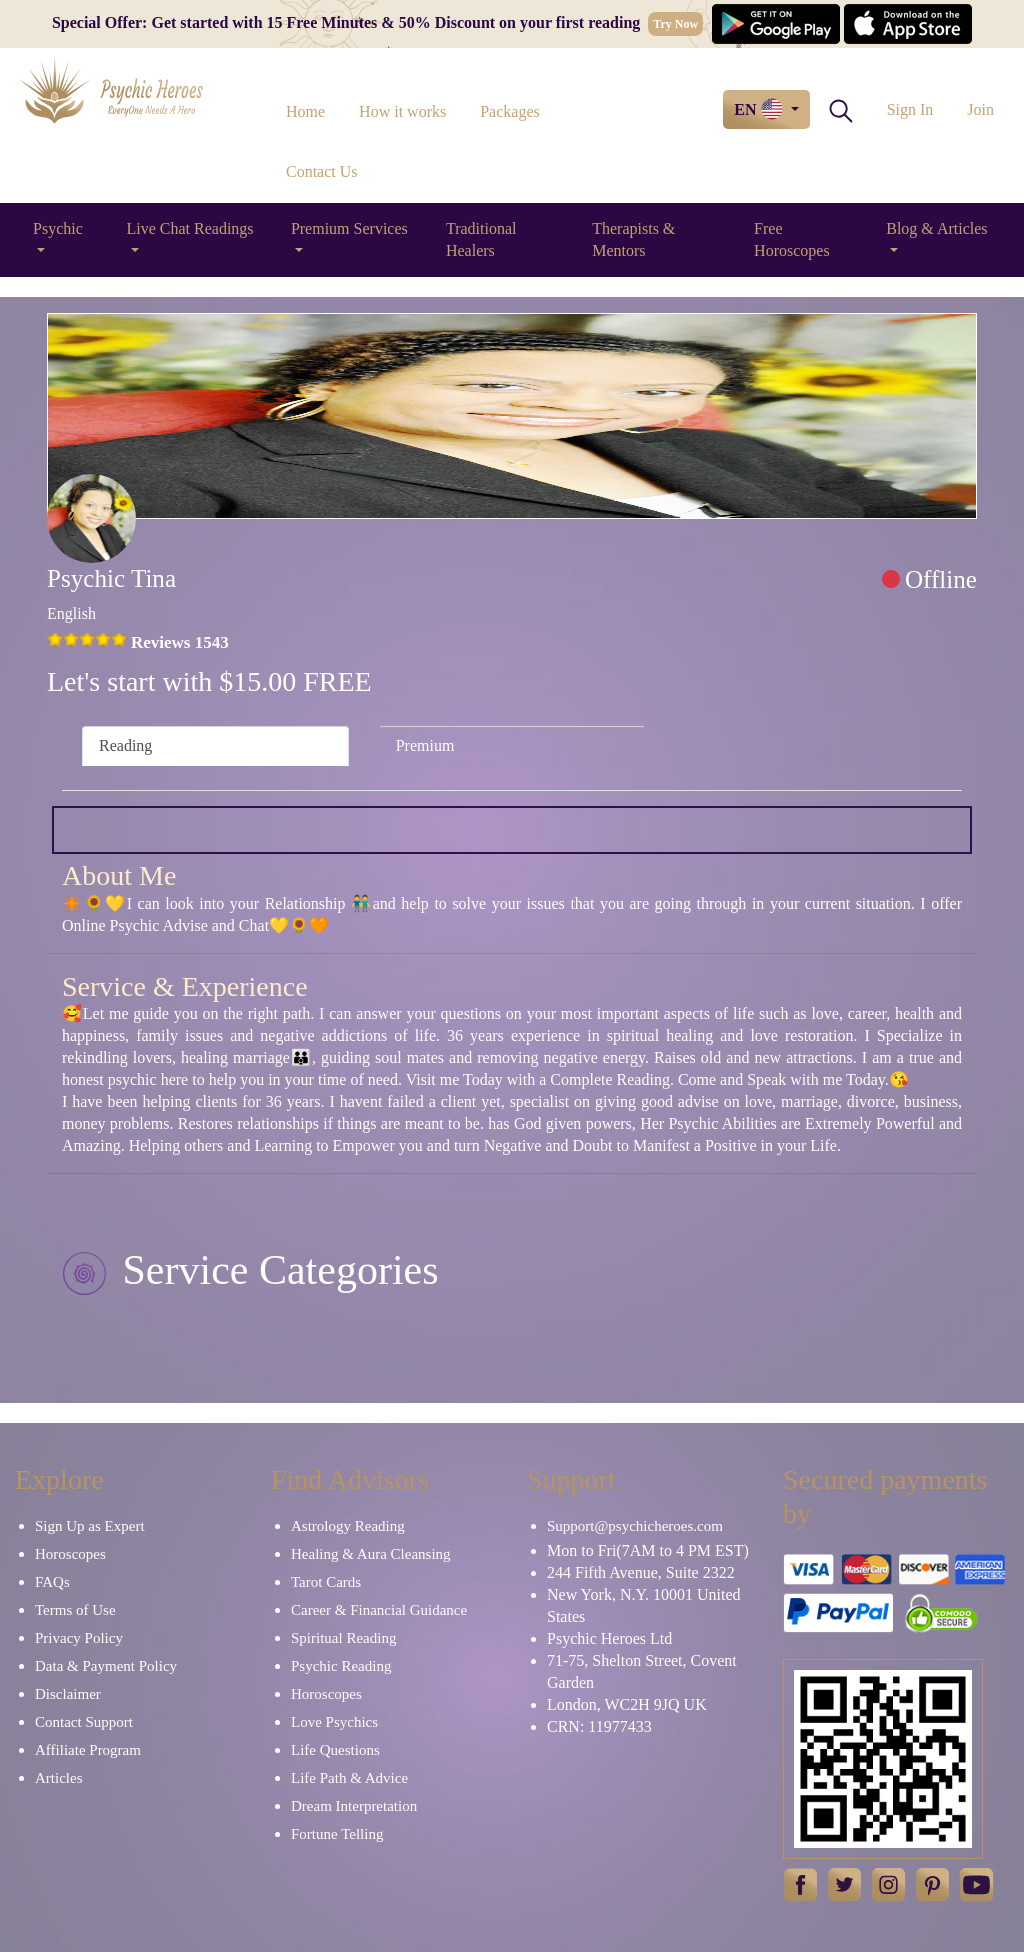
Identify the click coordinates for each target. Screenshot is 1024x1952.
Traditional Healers (481, 239)
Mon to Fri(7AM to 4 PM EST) (648, 1550)
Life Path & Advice (349, 1778)
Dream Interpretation (354, 1806)
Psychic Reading (341, 1666)
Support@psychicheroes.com (635, 1526)
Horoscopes (70, 1554)
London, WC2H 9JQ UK (627, 1704)
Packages (510, 111)
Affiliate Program (88, 1750)
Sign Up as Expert (90, 1526)
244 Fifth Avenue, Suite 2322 (641, 1572)
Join (980, 109)
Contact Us (322, 171)
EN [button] (760, 109)
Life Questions (335, 1750)
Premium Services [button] (349, 228)
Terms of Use (75, 1610)
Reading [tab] (125, 745)
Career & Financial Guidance (379, 1610)
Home (305, 111)
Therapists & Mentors (633, 239)
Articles (58, 1778)
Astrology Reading (348, 1526)
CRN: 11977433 (599, 1726)
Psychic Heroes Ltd (609, 1638)
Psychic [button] (58, 228)
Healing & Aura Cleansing (371, 1554)
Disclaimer (68, 1694)
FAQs (52, 1582)
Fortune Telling (337, 1834)
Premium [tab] (425, 745)
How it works (402, 111)
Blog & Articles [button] (936, 228)
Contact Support (84, 1722)
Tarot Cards (326, 1582)
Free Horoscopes (792, 239)
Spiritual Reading (343, 1638)
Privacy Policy (79, 1638)
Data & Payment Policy (106, 1666)
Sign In (910, 109)
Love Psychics (334, 1722)
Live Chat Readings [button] (189, 228)
